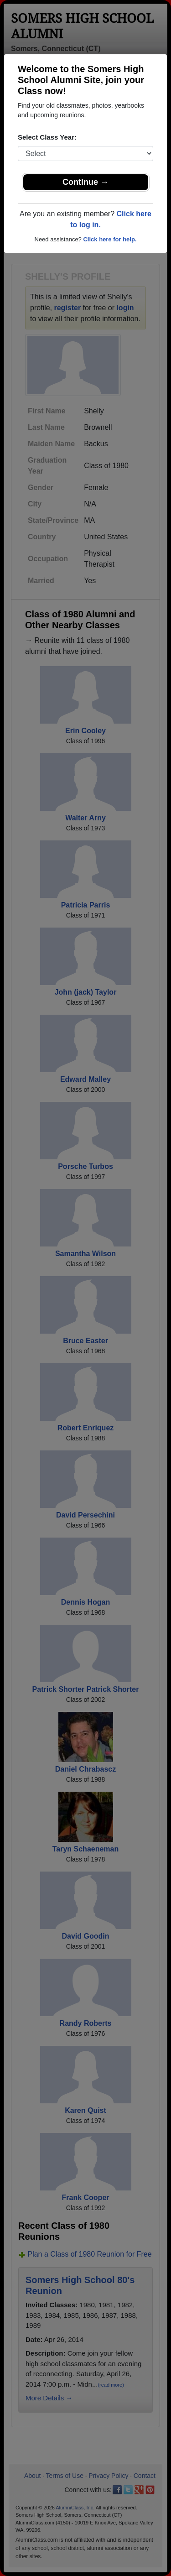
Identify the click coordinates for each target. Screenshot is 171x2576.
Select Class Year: (47, 137)
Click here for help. (109, 239)
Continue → (85, 182)
